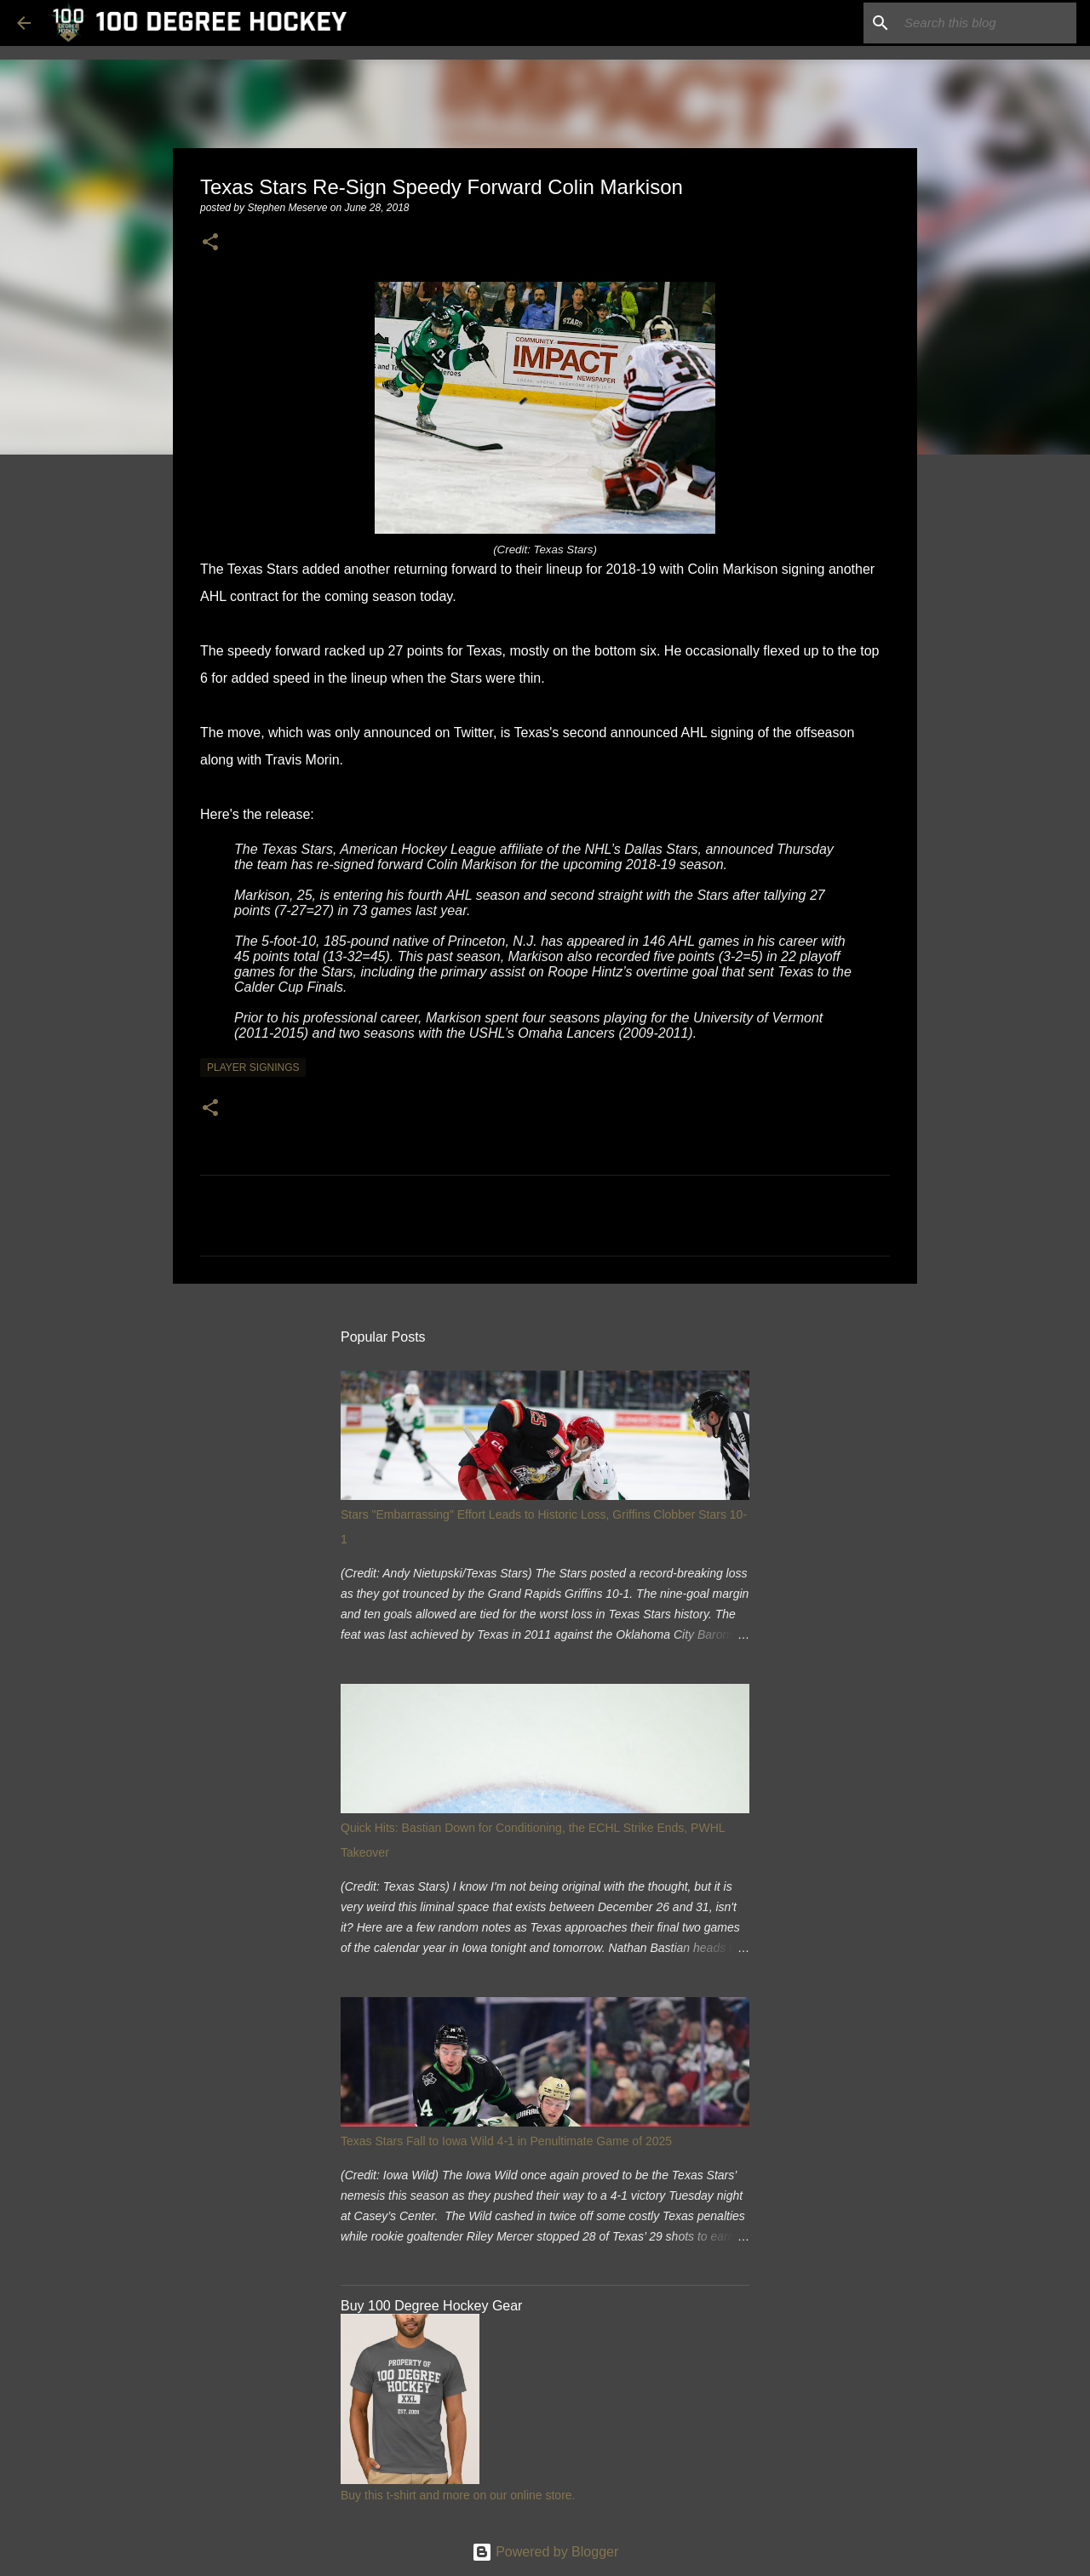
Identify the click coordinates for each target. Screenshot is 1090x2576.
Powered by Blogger (545, 2552)
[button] (210, 243)
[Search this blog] (987, 23)
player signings (253, 1067)
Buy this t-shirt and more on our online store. (458, 2495)
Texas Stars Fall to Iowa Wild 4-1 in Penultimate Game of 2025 (506, 2141)
